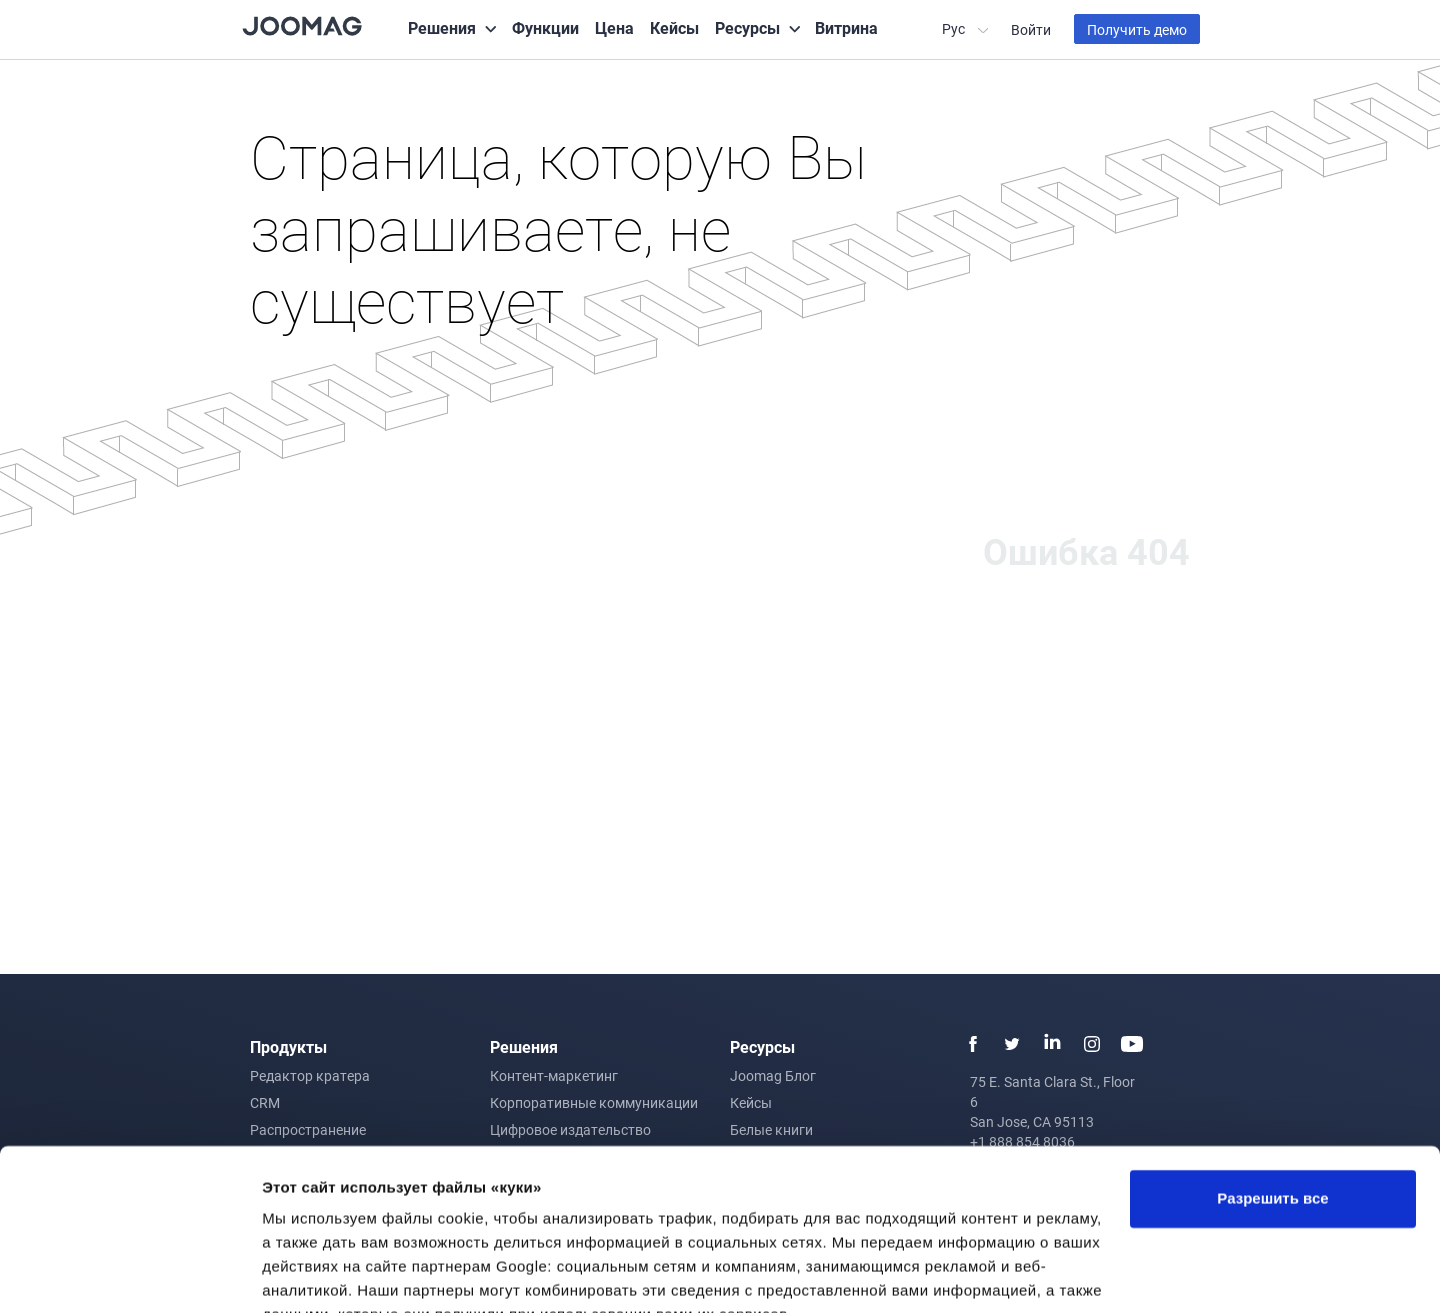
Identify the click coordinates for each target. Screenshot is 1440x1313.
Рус (955, 28)
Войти (1031, 29)
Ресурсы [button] (747, 27)
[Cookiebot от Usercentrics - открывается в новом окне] (129, 1274)
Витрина (846, 27)
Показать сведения (334, 1273)
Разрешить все (1272, 1102)
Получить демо (1137, 29)
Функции (545, 27)
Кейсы (674, 27)
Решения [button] (442, 27)
